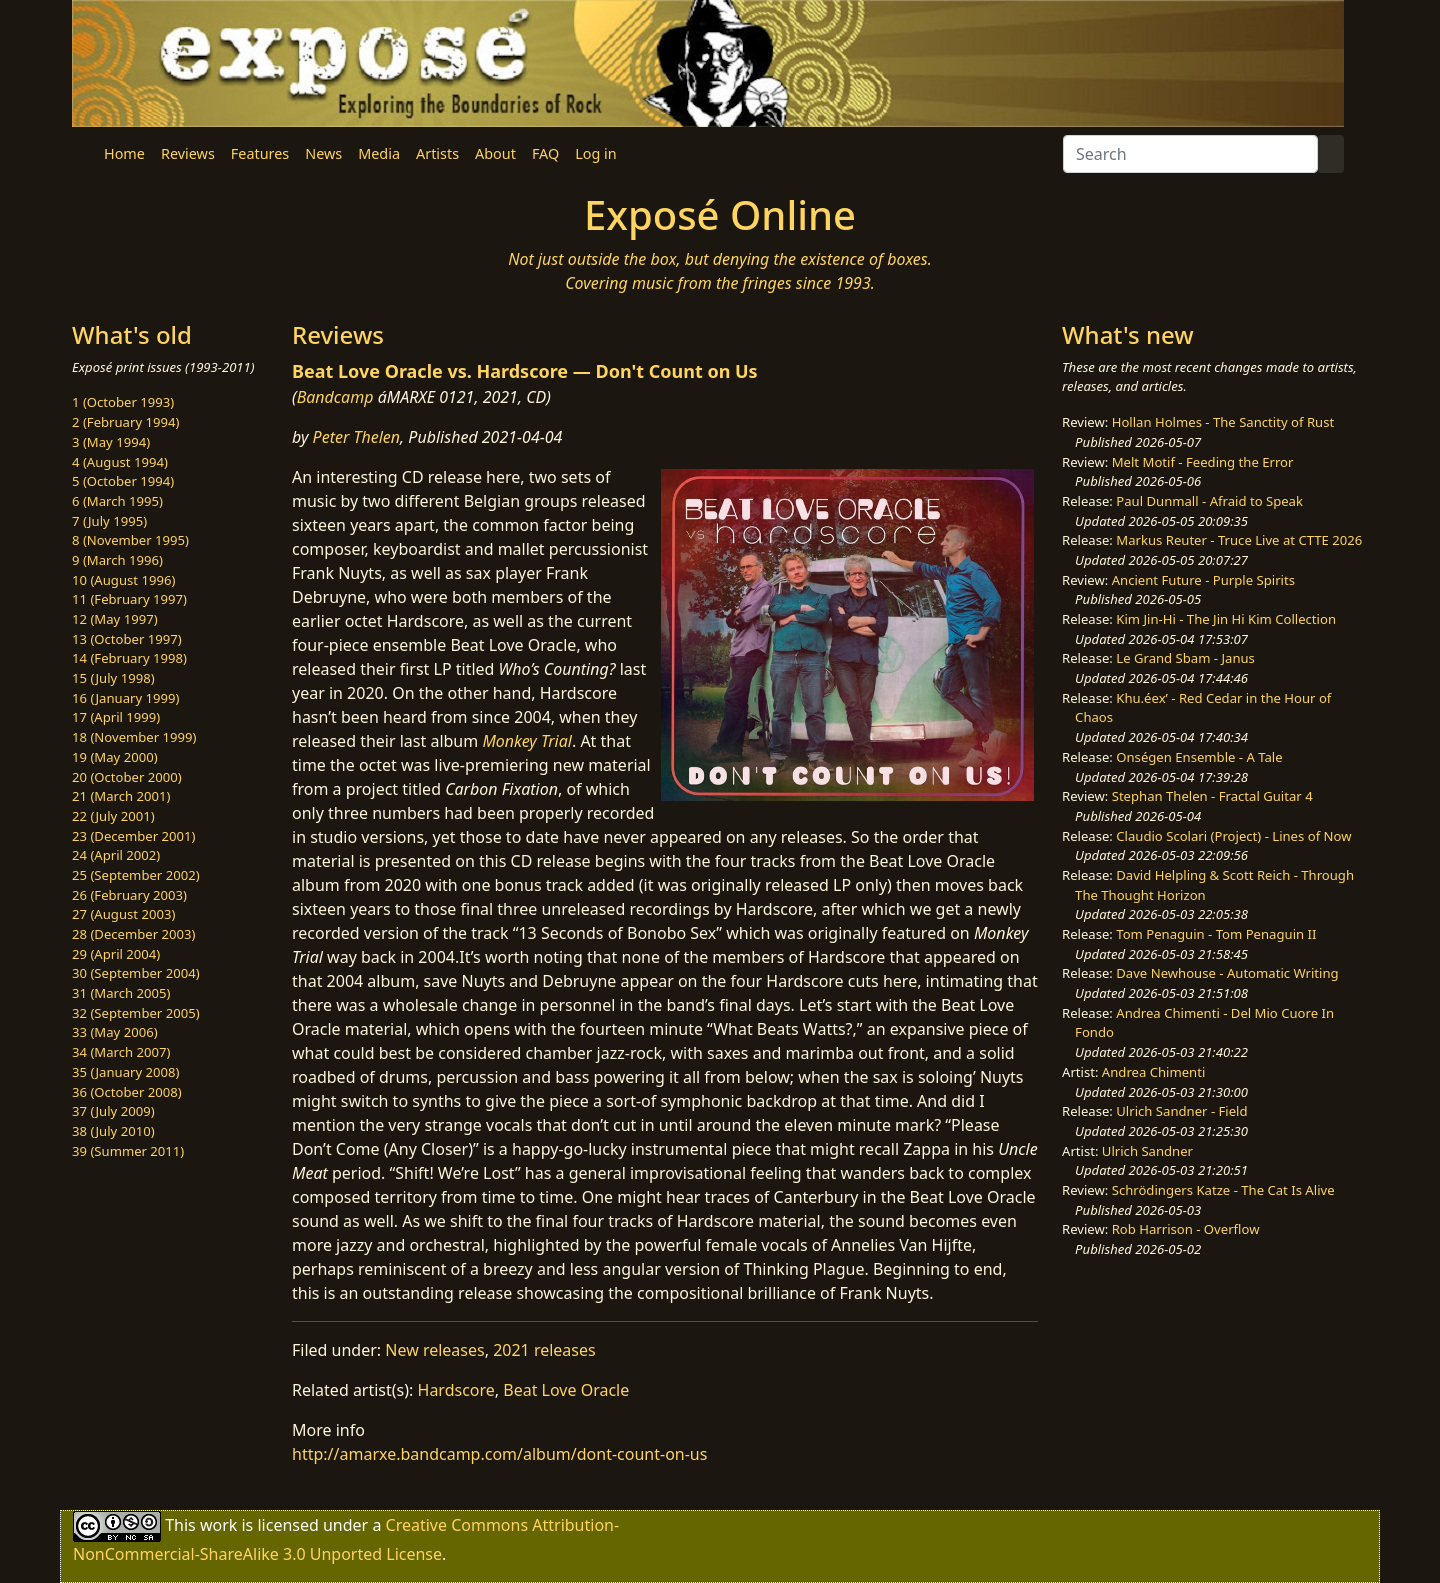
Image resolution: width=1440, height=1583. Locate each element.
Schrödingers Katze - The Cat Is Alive (1223, 1190)
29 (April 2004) (116, 954)
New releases (434, 1350)
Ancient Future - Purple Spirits (1203, 580)
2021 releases (544, 1350)
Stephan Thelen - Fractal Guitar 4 (1212, 796)
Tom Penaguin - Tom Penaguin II (1216, 934)
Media (379, 153)
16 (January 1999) (125, 698)
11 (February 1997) (129, 599)
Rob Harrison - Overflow (1186, 1229)
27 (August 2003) (123, 914)
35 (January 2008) (125, 1072)
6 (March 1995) (117, 501)
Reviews (188, 153)
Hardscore (456, 1390)
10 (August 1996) (123, 580)
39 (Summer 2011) (128, 1151)
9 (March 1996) (117, 560)
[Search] (1190, 154)
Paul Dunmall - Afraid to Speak (1209, 501)
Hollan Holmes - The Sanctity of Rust (1223, 422)
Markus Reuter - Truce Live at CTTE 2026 (1239, 540)
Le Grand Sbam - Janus (1185, 658)
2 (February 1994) (125, 422)
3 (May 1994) (111, 442)
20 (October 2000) (127, 777)
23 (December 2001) (133, 836)
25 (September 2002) (136, 875)
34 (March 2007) (121, 1052)
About (495, 153)
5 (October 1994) (123, 481)
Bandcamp (335, 397)
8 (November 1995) (130, 540)
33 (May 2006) (115, 1032)
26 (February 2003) (129, 895)
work (218, 1525)
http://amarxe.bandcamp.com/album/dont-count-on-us (499, 1454)
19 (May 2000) (115, 757)
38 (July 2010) (113, 1131)
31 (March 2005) (121, 993)
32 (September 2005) (136, 1013)
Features (260, 153)
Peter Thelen (357, 437)
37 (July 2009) (113, 1111)
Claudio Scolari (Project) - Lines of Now (1233, 836)
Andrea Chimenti (1154, 1072)
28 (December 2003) (133, 934)
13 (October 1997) (127, 639)
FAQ (545, 153)
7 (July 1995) (109, 521)
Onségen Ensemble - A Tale (1199, 757)
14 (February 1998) (129, 658)
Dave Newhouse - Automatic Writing (1227, 973)
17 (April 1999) (116, 717)
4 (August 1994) (120, 462)
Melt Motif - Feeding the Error (1203, 462)
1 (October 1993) (123, 402)
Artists (437, 153)
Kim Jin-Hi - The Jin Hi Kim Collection (1226, 619)
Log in (595, 153)
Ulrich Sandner (1147, 1151)
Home (124, 153)
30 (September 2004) (136, 973)
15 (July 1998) (113, 678)
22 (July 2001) (113, 816)
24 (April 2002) (116, 855)
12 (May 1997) (115, 619)
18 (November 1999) (134, 737)
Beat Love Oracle (566, 1390)
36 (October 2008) (127, 1092)
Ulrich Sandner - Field (1181, 1111)
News (323, 153)
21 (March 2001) (121, 796)
